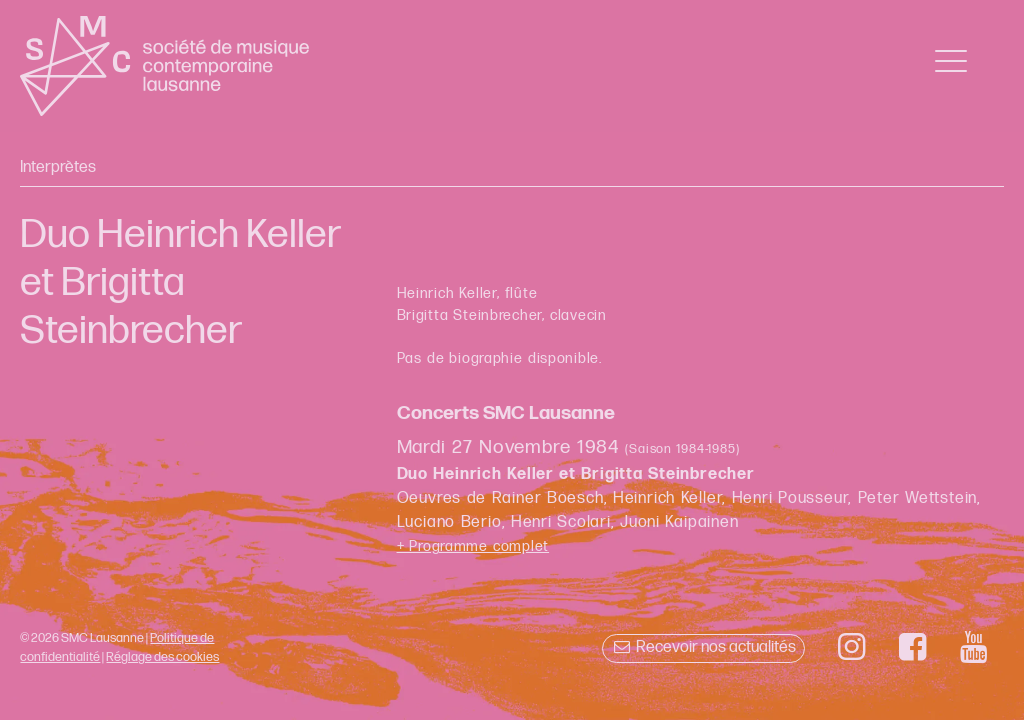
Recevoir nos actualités (703, 647)
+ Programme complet (473, 546)
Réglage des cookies (162, 657)
